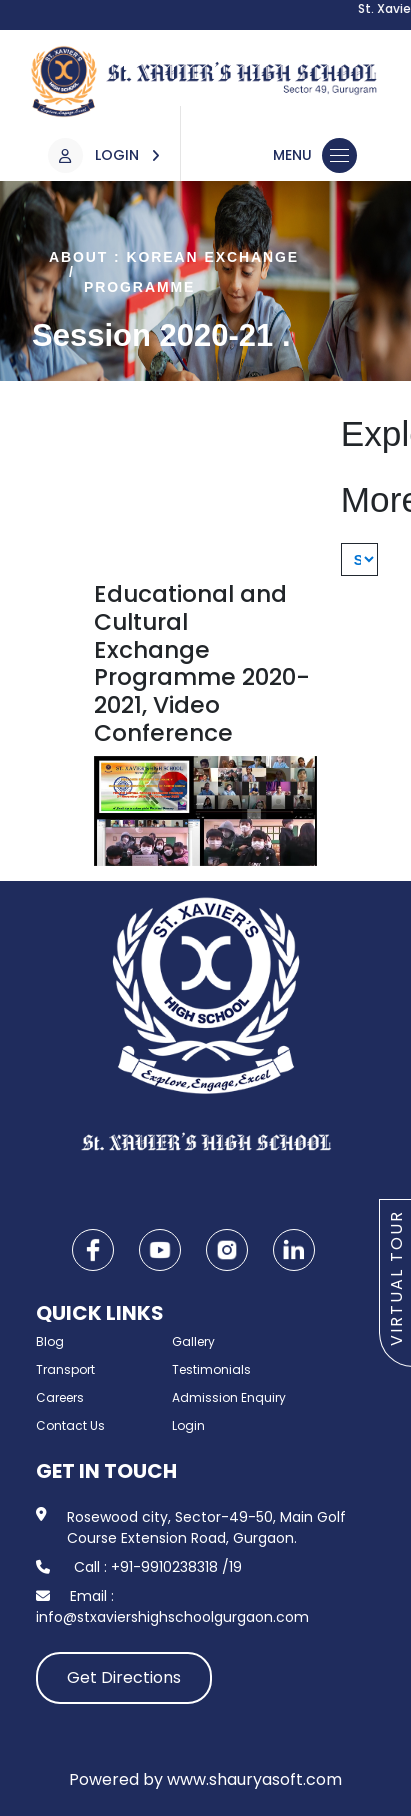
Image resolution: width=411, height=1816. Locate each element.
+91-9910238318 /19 (176, 1567)
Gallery (193, 1341)
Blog (50, 1341)
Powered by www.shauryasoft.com (205, 1779)
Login (188, 1425)
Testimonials (211, 1369)
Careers (60, 1397)
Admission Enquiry (229, 1397)
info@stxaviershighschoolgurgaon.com (172, 1617)
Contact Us (70, 1425)
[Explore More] (360, 559)
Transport (65, 1369)
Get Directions (124, 1677)
